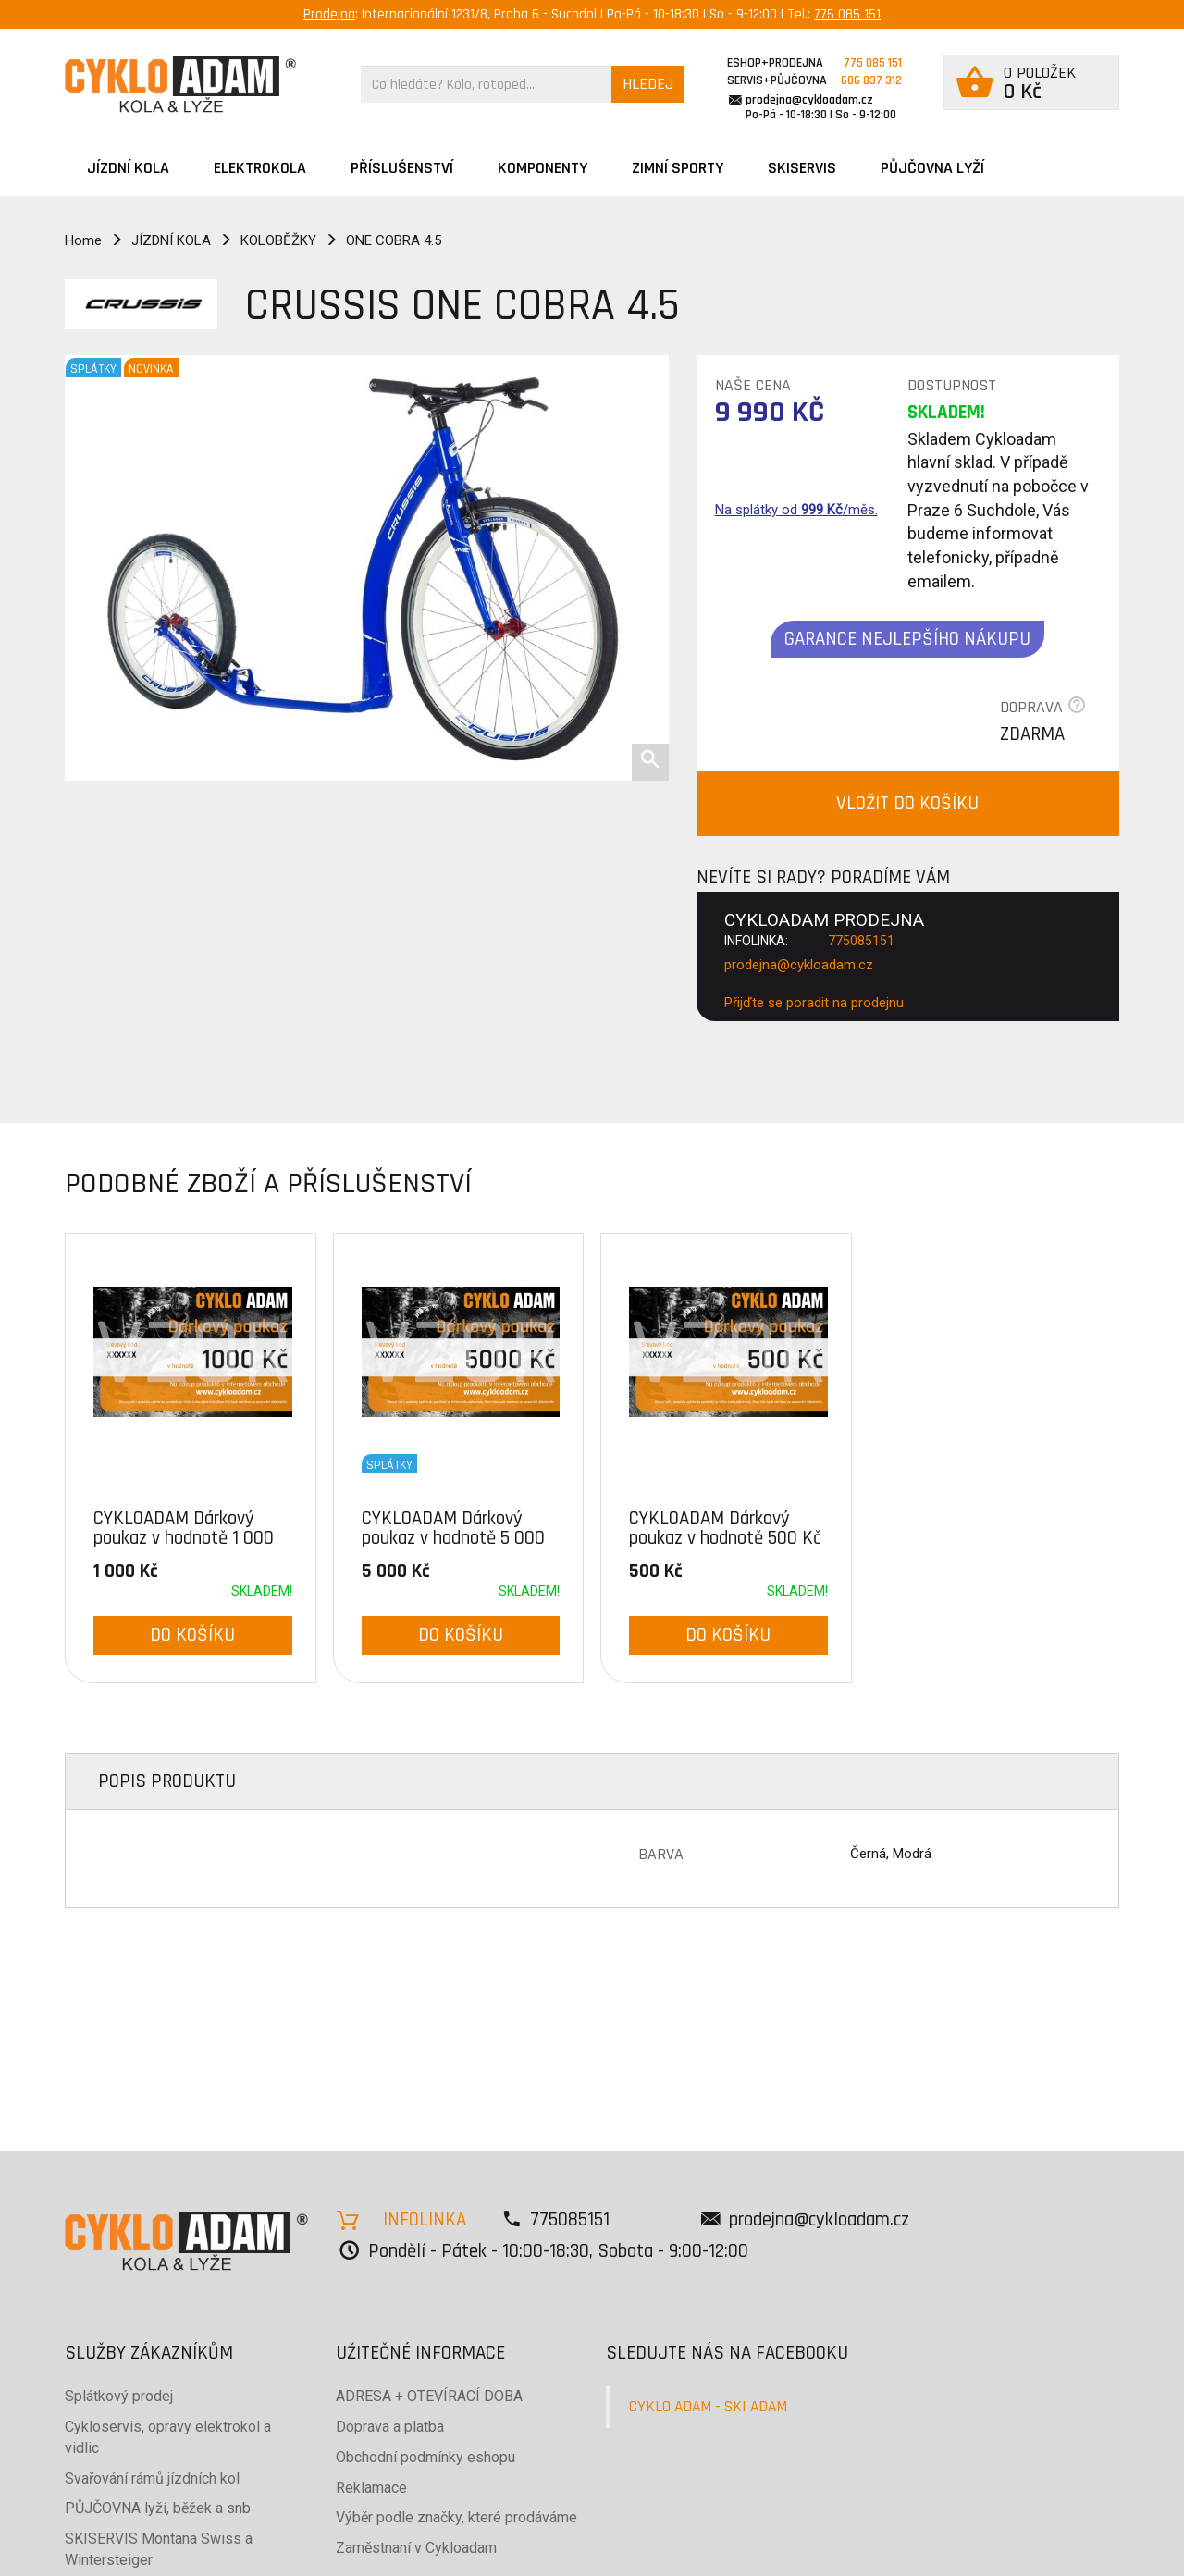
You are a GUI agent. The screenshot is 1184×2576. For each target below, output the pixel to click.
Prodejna (329, 14)
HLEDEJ (648, 83)
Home (83, 240)
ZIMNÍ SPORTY (677, 168)
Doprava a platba (390, 2426)
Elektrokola (260, 168)
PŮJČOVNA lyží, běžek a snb (158, 2508)
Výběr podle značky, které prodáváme (456, 2517)
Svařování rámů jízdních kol (152, 2478)
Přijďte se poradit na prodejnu (814, 1002)
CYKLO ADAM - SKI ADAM (708, 2407)
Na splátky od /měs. (796, 509)
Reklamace (371, 2487)
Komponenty (542, 168)
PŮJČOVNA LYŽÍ (932, 168)
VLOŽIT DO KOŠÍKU (907, 803)
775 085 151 (847, 14)
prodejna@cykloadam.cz (809, 100)
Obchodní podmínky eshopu (425, 2457)
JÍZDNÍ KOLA (128, 168)
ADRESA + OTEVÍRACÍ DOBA (429, 2396)
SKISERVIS (802, 168)
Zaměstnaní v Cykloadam (416, 2548)
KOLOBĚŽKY (278, 240)
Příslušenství (402, 168)
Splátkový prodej (119, 2396)
